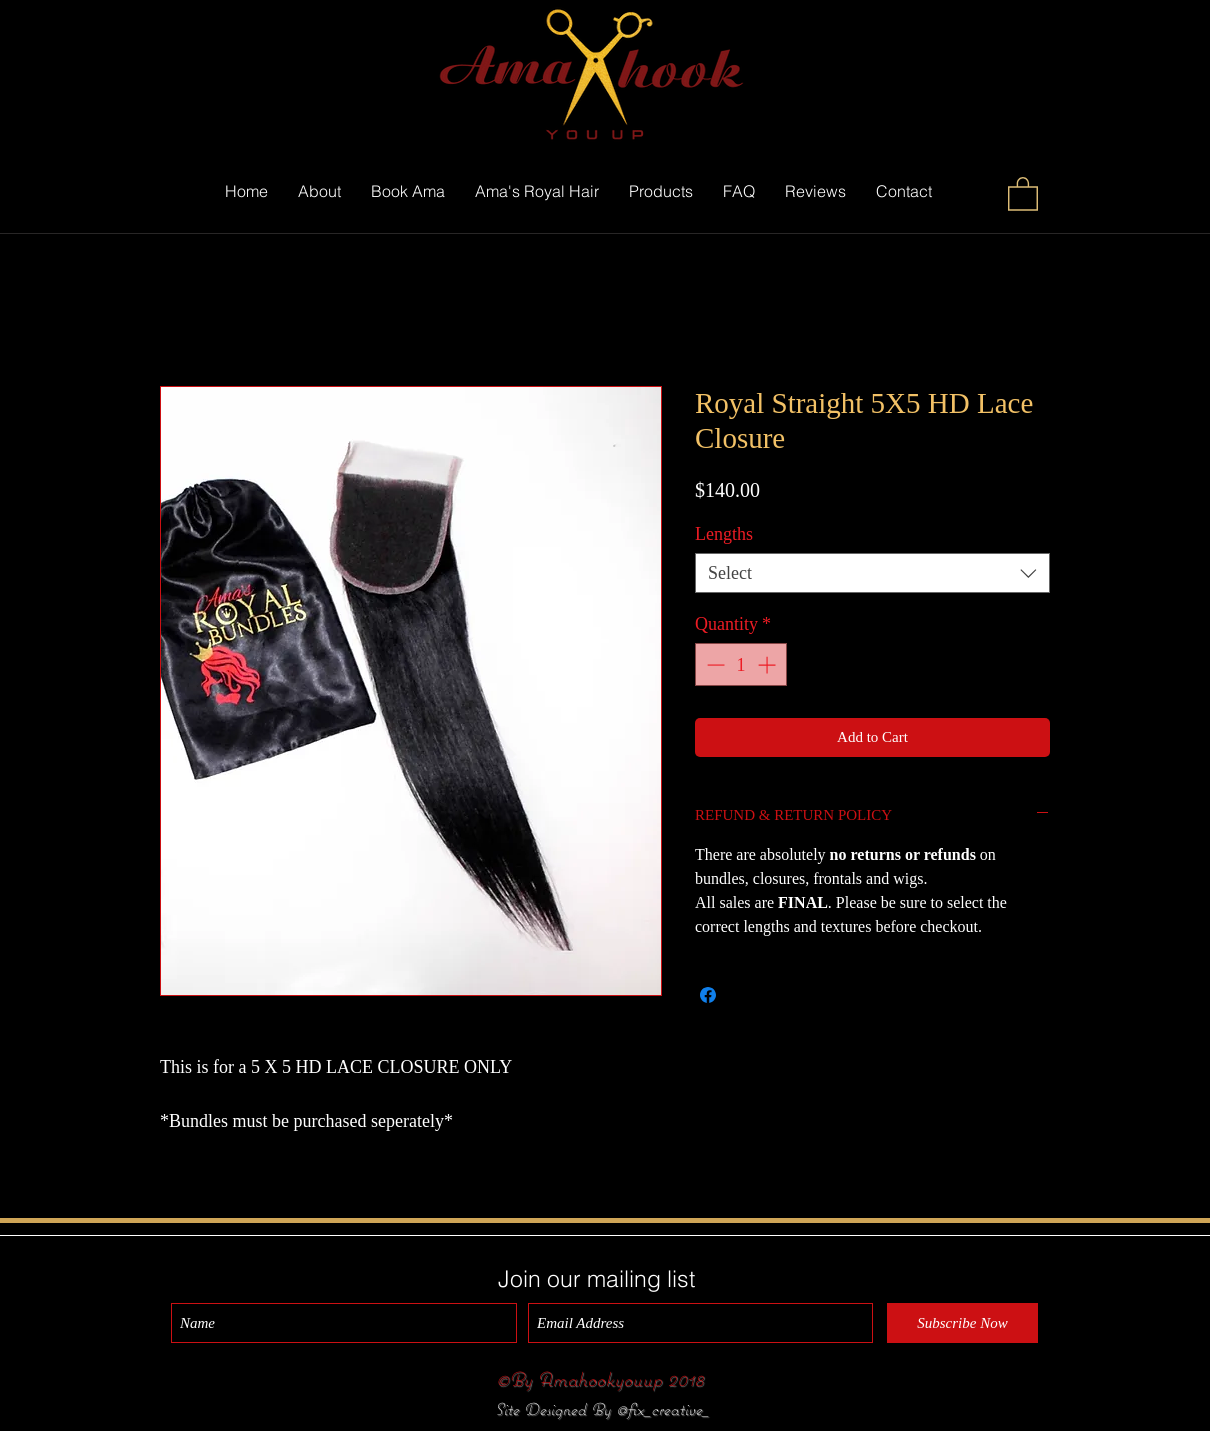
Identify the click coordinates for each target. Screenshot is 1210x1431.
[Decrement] (713, 664)
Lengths (724, 534)
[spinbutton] (741, 664)
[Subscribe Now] (962, 1323)
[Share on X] (746, 995)
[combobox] (872, 573)
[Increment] (768, 664)
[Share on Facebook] (708, 995)
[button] (1023, 193)
